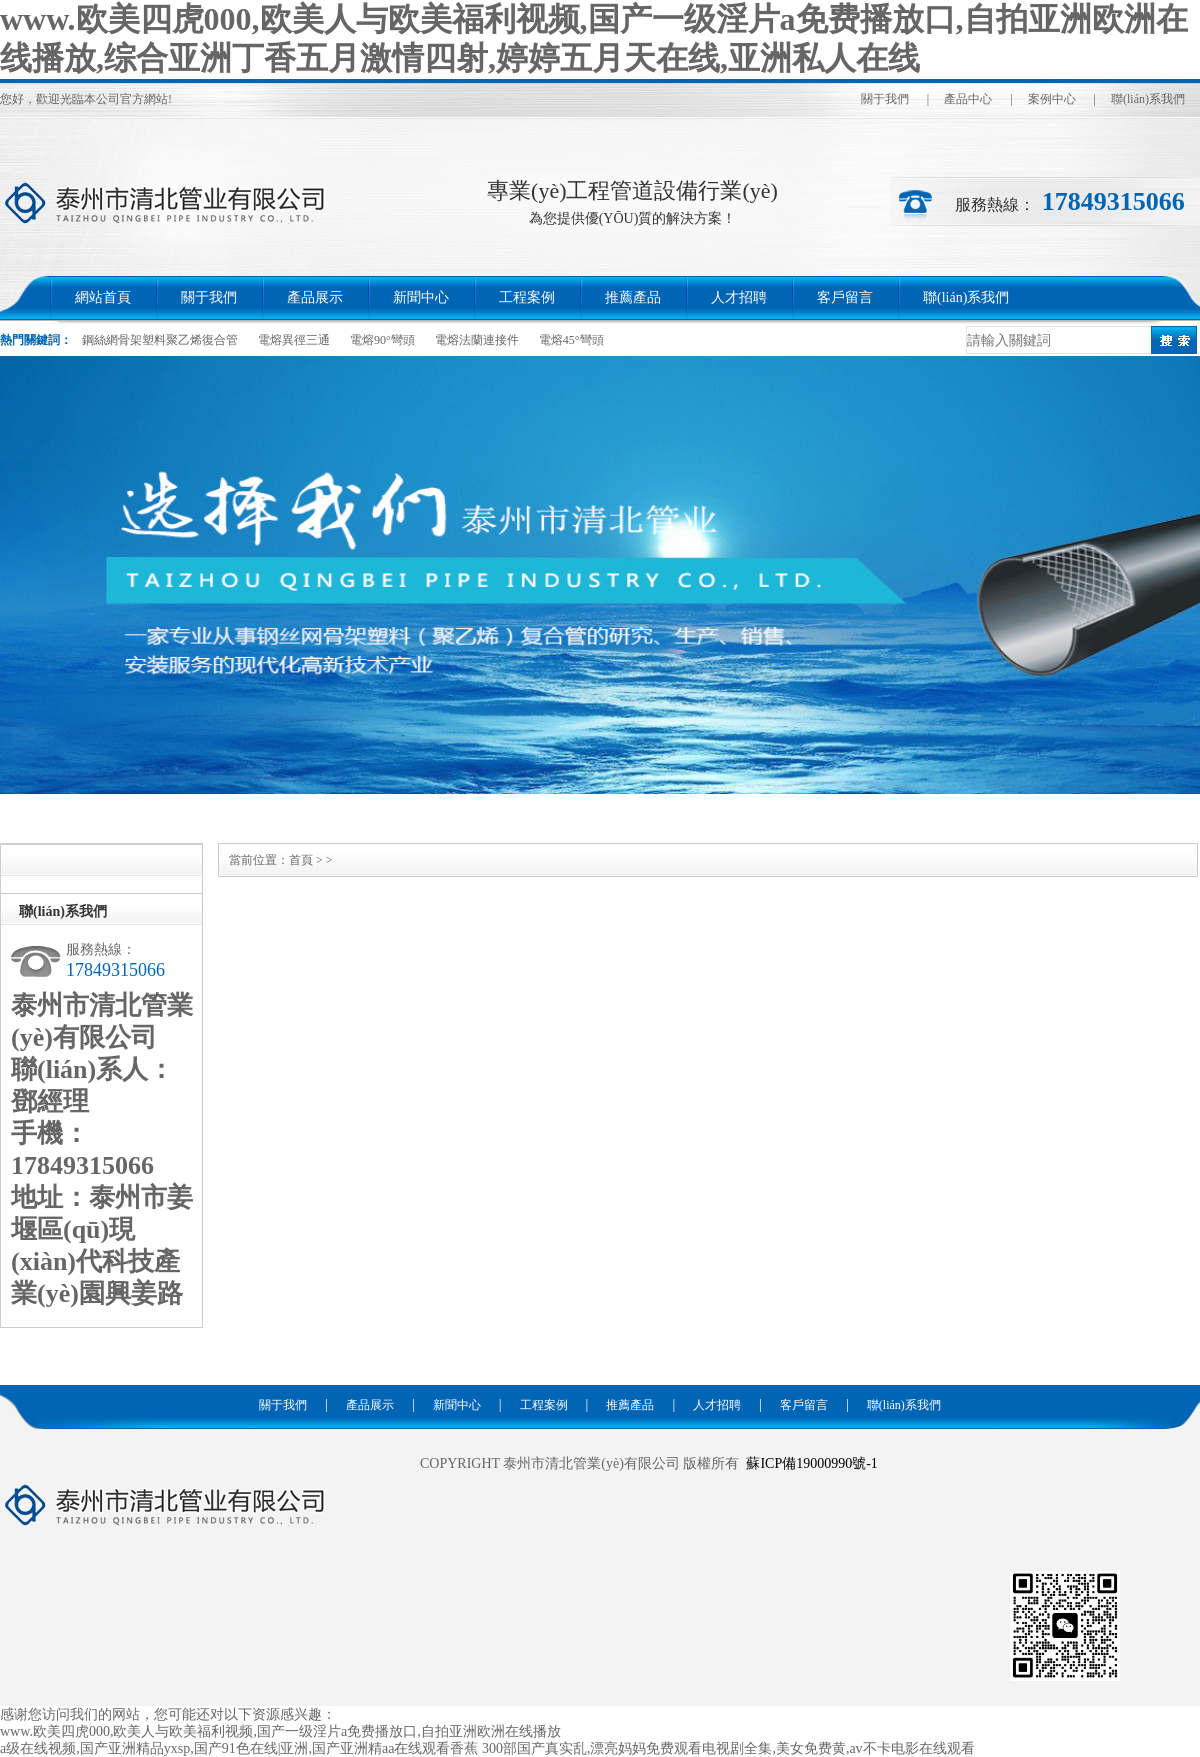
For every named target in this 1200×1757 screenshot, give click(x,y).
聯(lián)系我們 (1148, 99)
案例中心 (1052, 99)
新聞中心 (421, 297)
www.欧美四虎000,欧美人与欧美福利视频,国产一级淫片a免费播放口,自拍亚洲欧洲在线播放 (280, 1731)
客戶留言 (845, 297)
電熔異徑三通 (294, 340)
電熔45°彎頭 (571, 340)
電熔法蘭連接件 (477, 340)
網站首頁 (103, 297)
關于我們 (885, 99)
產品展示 (315, 297)
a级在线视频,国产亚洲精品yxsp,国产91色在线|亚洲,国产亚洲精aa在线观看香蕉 (239, 1748)
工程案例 (527, 297)
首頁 (301, 860)
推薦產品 (633, 297)
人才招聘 (739, 297)
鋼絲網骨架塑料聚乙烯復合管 (160, 340)
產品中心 (968, 99)
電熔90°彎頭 (382, 340)
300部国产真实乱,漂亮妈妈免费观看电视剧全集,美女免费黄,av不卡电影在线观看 (728, 1748)
